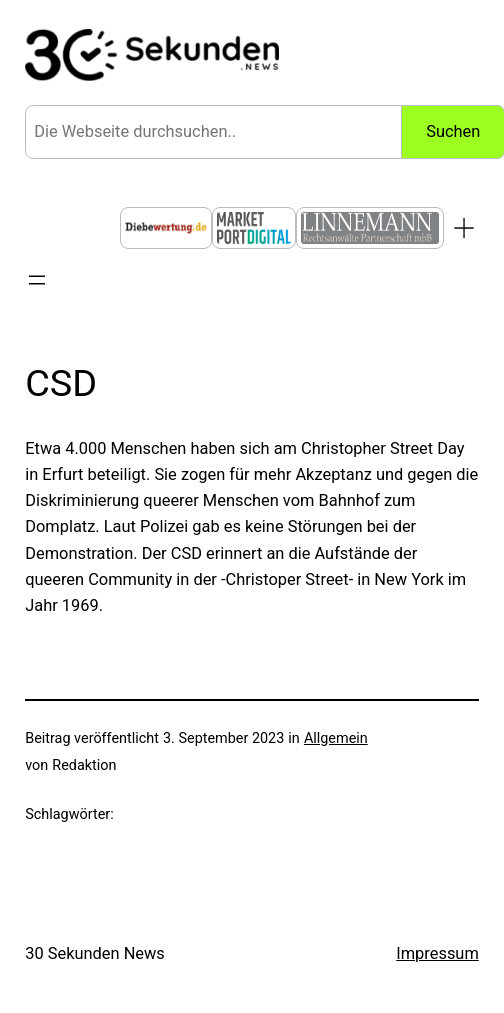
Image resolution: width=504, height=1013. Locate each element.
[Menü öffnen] (37, 280)
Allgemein (336, 738)
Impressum (437, 953)
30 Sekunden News (95, 953)
